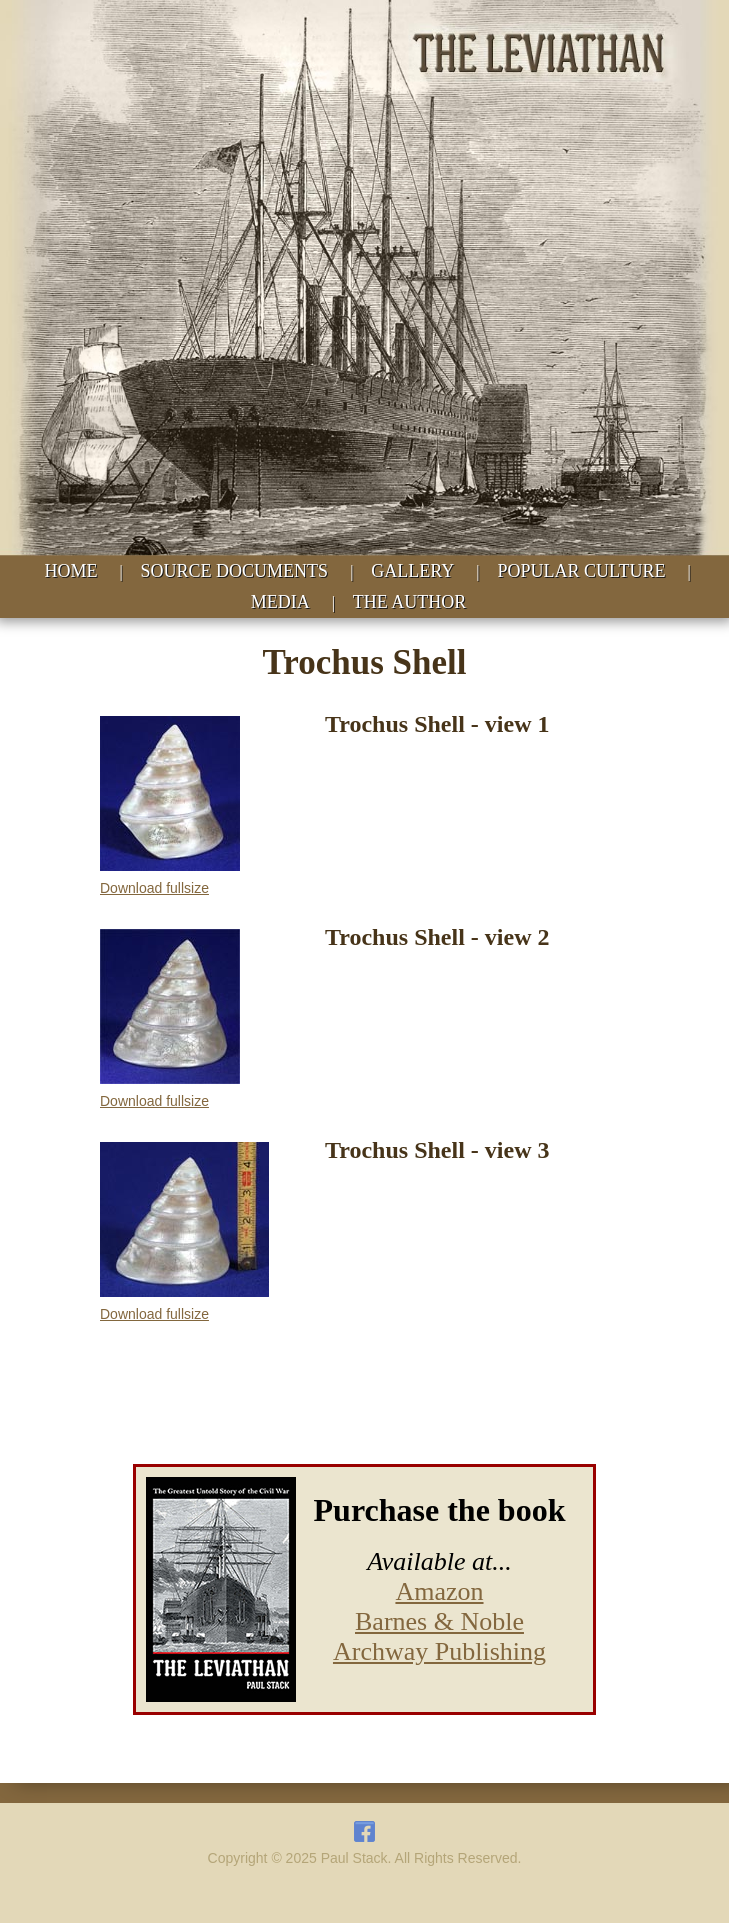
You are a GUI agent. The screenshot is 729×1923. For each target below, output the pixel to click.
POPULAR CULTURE (582, 571)
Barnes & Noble (439, 1621)
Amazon (439, 1591)
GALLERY (412, 571)
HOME (70, 571)
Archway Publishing (439, 1651)
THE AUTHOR (410, 602)
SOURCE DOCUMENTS (235, 571)
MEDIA (280, 602)
